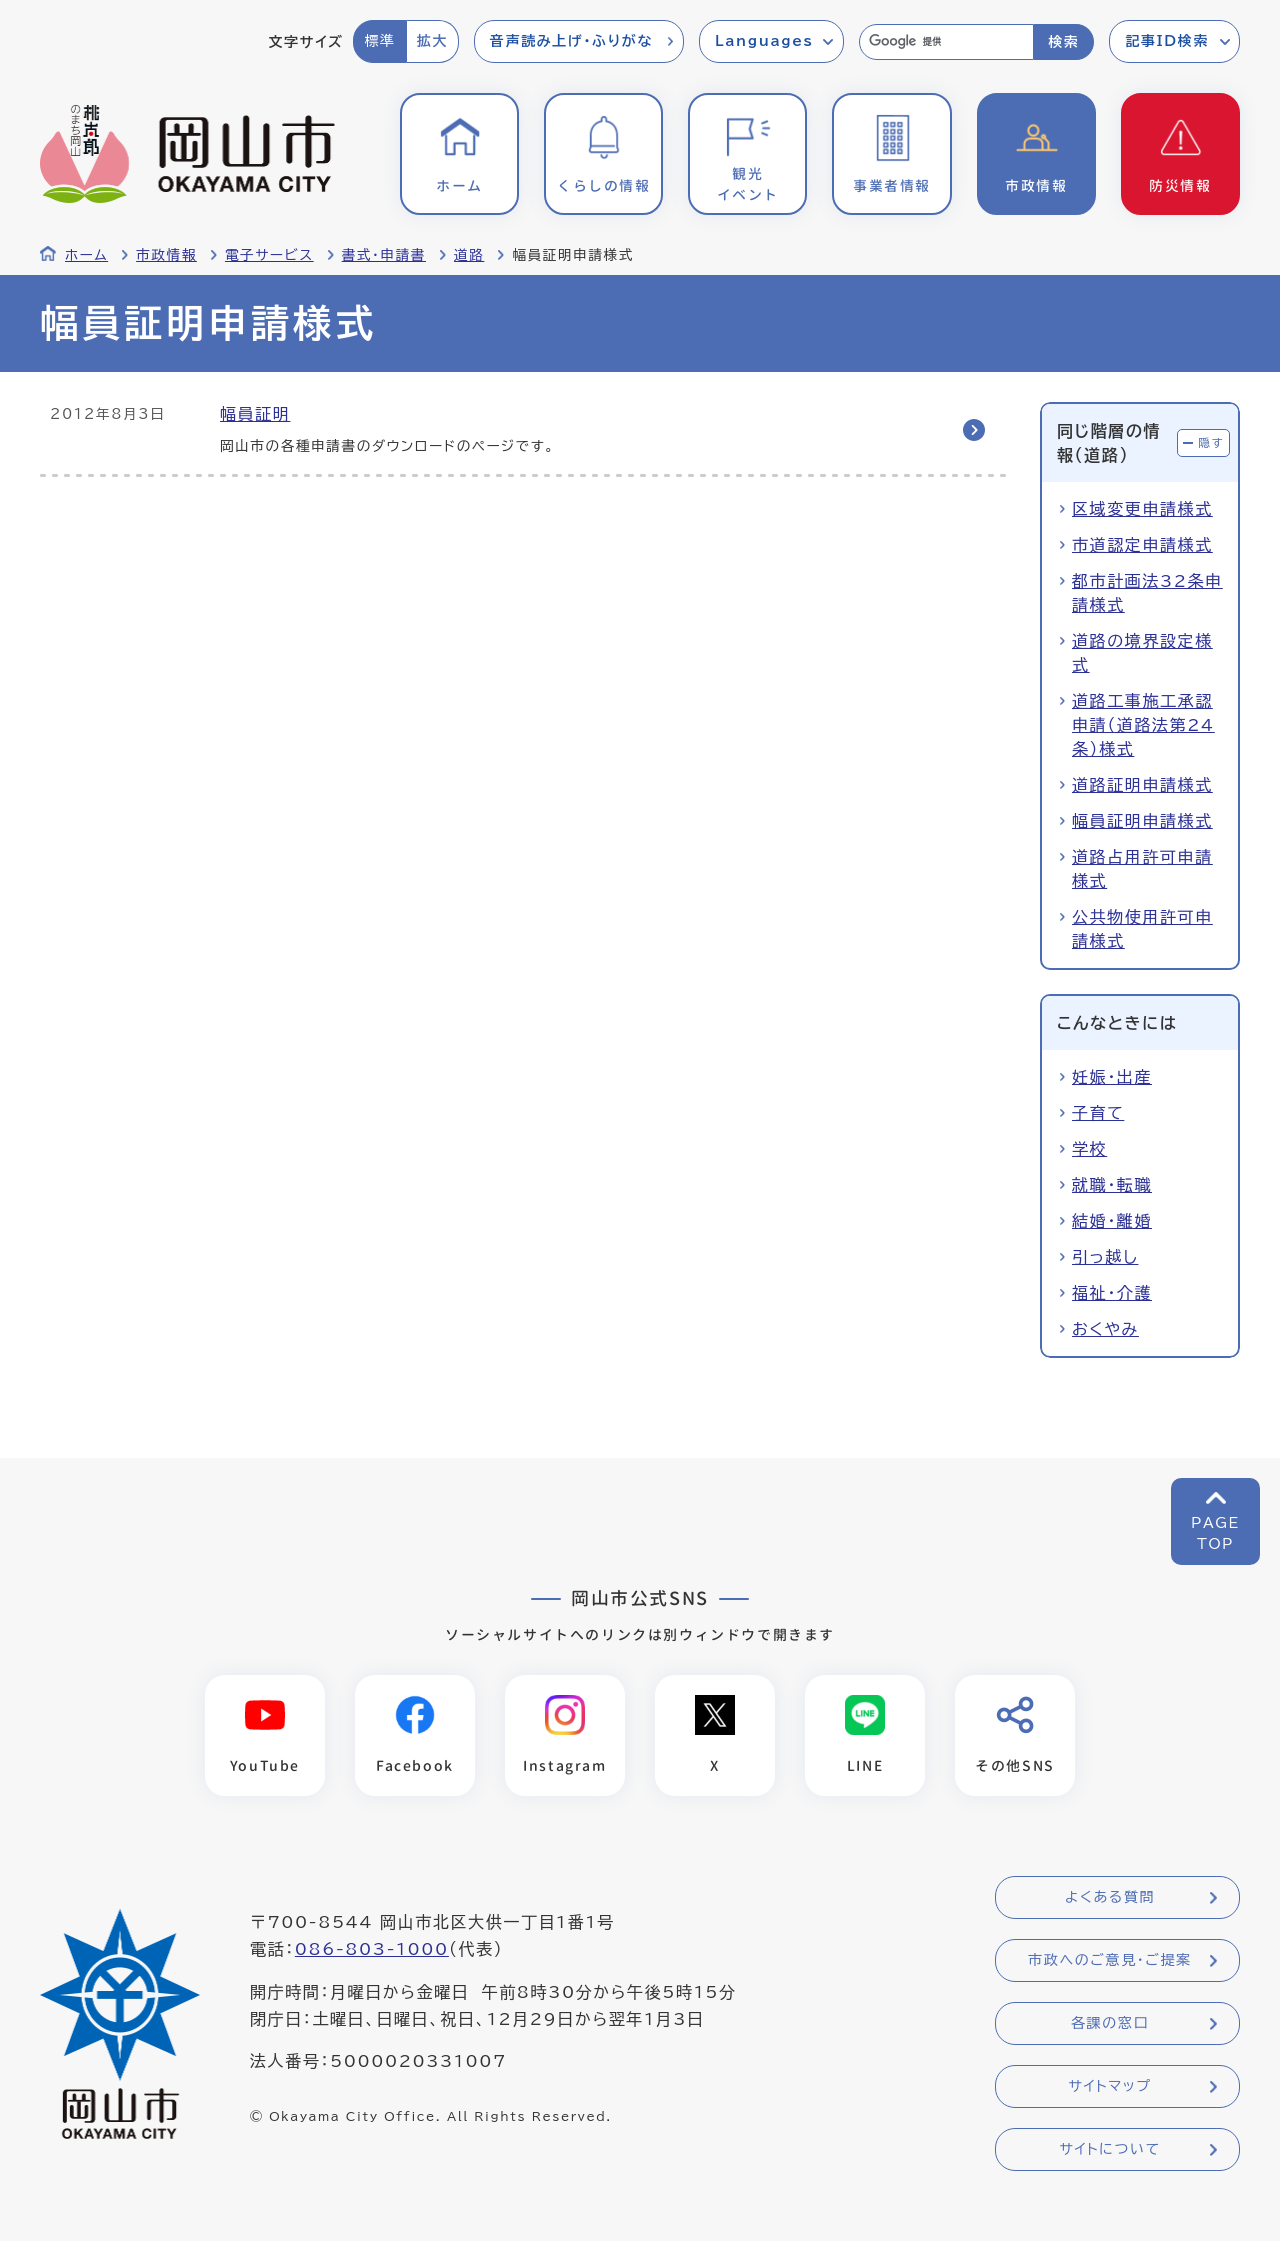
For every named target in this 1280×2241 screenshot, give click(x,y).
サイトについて (1109, 2149)
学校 (1089, 1149)
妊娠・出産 (1112, 1077)
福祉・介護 (1112, 1293)
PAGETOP (1215, 1533)
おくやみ (1105, 1329)
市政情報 (166, 255)
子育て (1098, 1113)
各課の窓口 (1110, 2023)
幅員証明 (255, 414)
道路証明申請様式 (1142, 785)
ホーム (86, 255)
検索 (1063, 42)
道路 (469, 255)
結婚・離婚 (1112, 1221)
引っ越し (1105, 1257)
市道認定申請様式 (1142, 545)
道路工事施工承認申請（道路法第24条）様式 (1143, 725)
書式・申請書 (384, 255)
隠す (1211, 442)
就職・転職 (1112, 1185)
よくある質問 (1110, 1897)
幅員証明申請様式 (1142, 821)
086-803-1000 (372, 1949)
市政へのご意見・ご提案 (1110, 1960)
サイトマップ (1109, 2086)
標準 (379, 41)
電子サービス (269, 255)
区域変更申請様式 (1142, 509)
